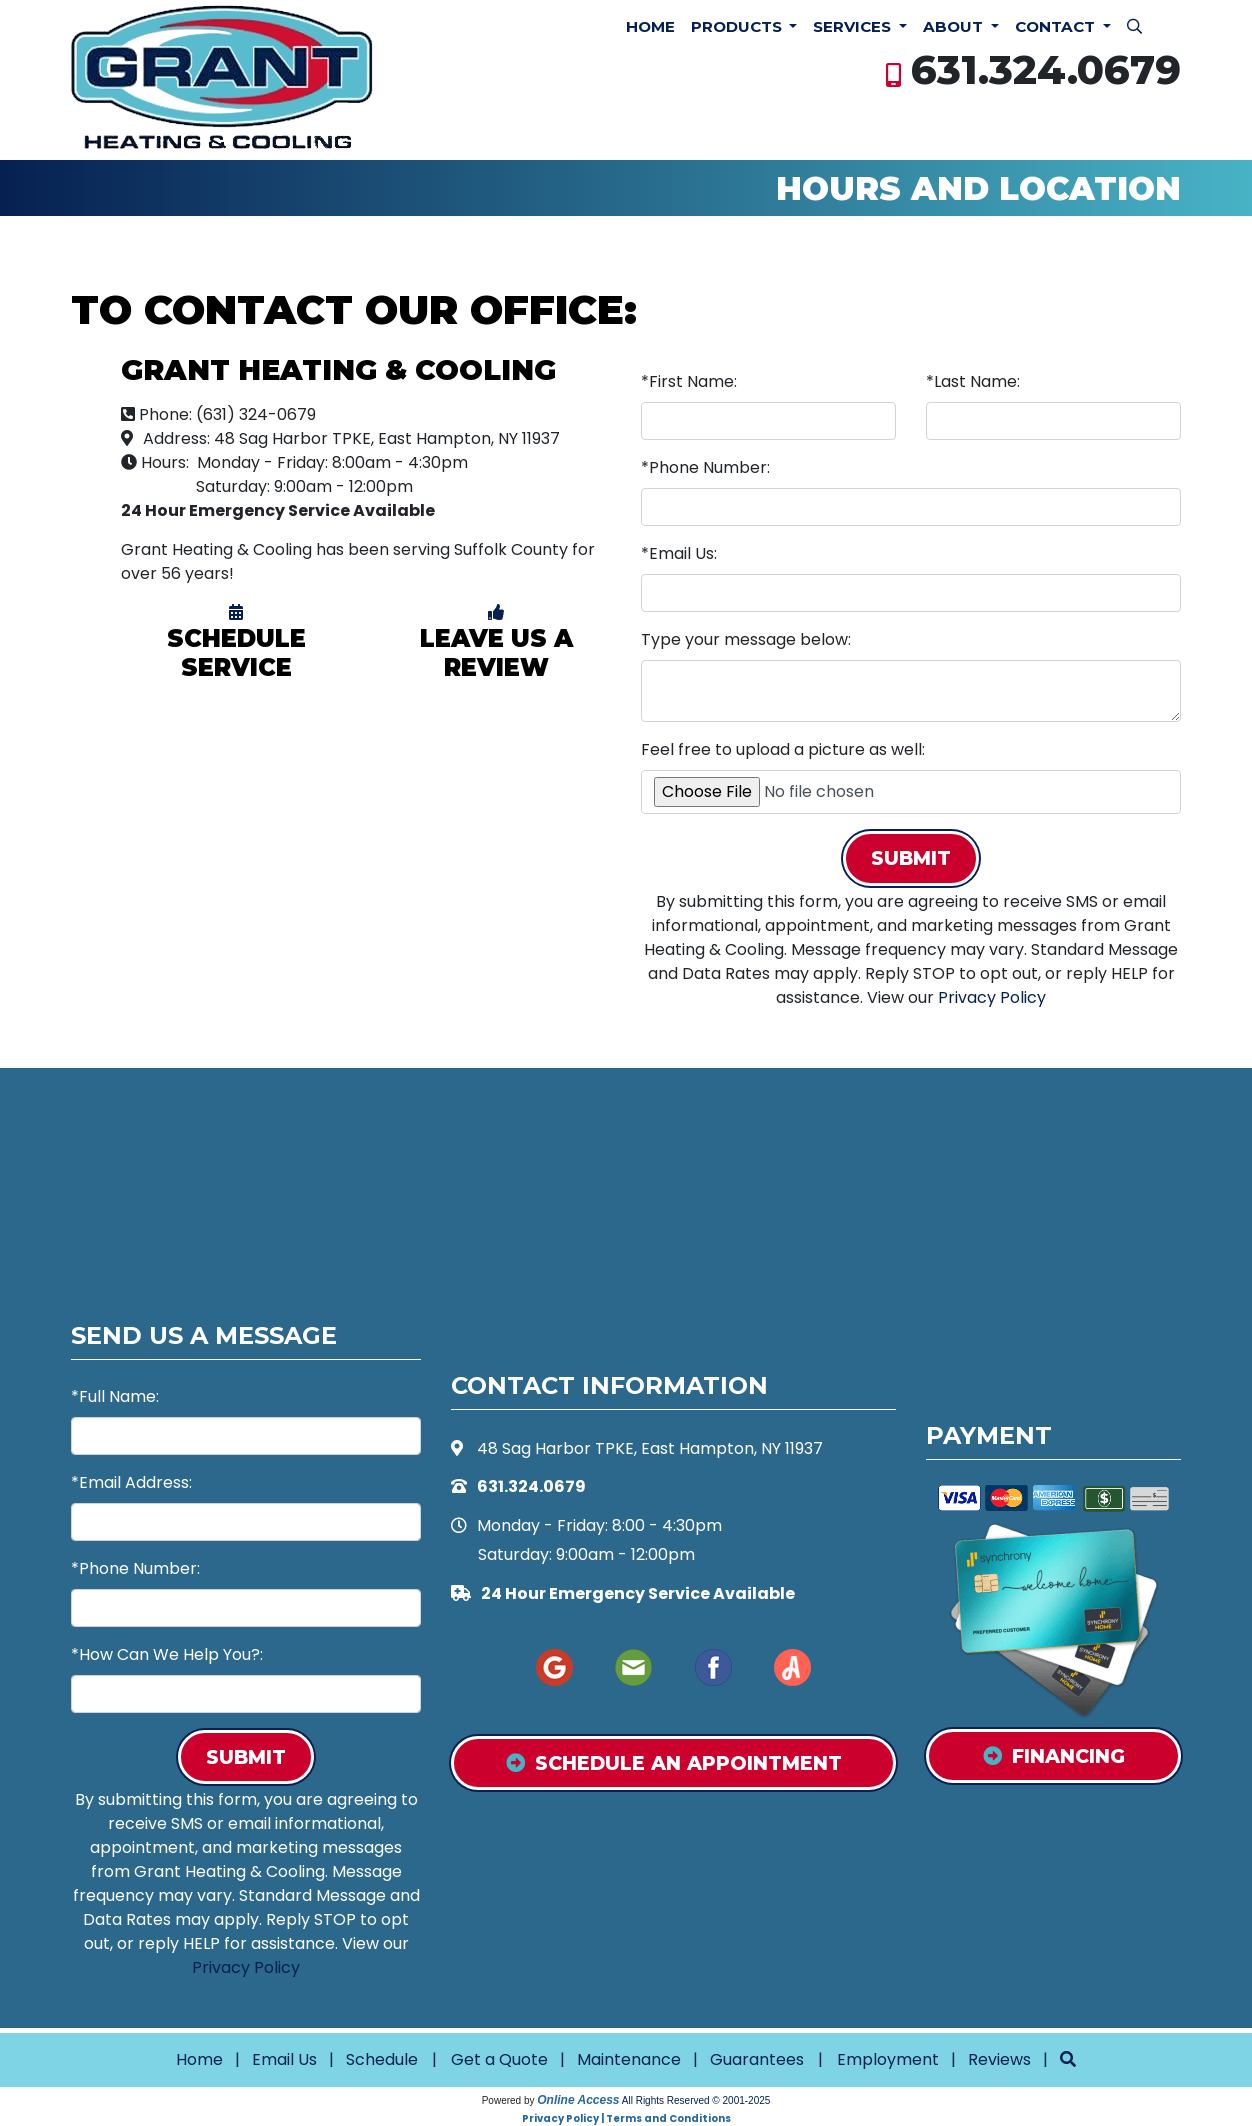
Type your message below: (746, 639)
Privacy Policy (992, 997)
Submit (911, 858)
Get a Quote (499, 2059)
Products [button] (738, 26)
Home (650, 26)
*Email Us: (679, 553)
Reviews (999, 2059)
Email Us (284, 2059)
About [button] (955, 26)
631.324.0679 (1046, 69)
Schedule (382, 2059)
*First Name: (689, 381)
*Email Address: (131, 1482)
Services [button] (854, 26)
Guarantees (757, 2059)
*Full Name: (115, 1396)
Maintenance (629, 2059)
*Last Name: (973, 381)
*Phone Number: (705, 467)
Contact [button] (1057, 26)
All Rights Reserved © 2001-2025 (696, 2100)
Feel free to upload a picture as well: (783, 749)
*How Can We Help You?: (167, 1654)
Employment (888, 2059)
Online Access (578, 2100)
